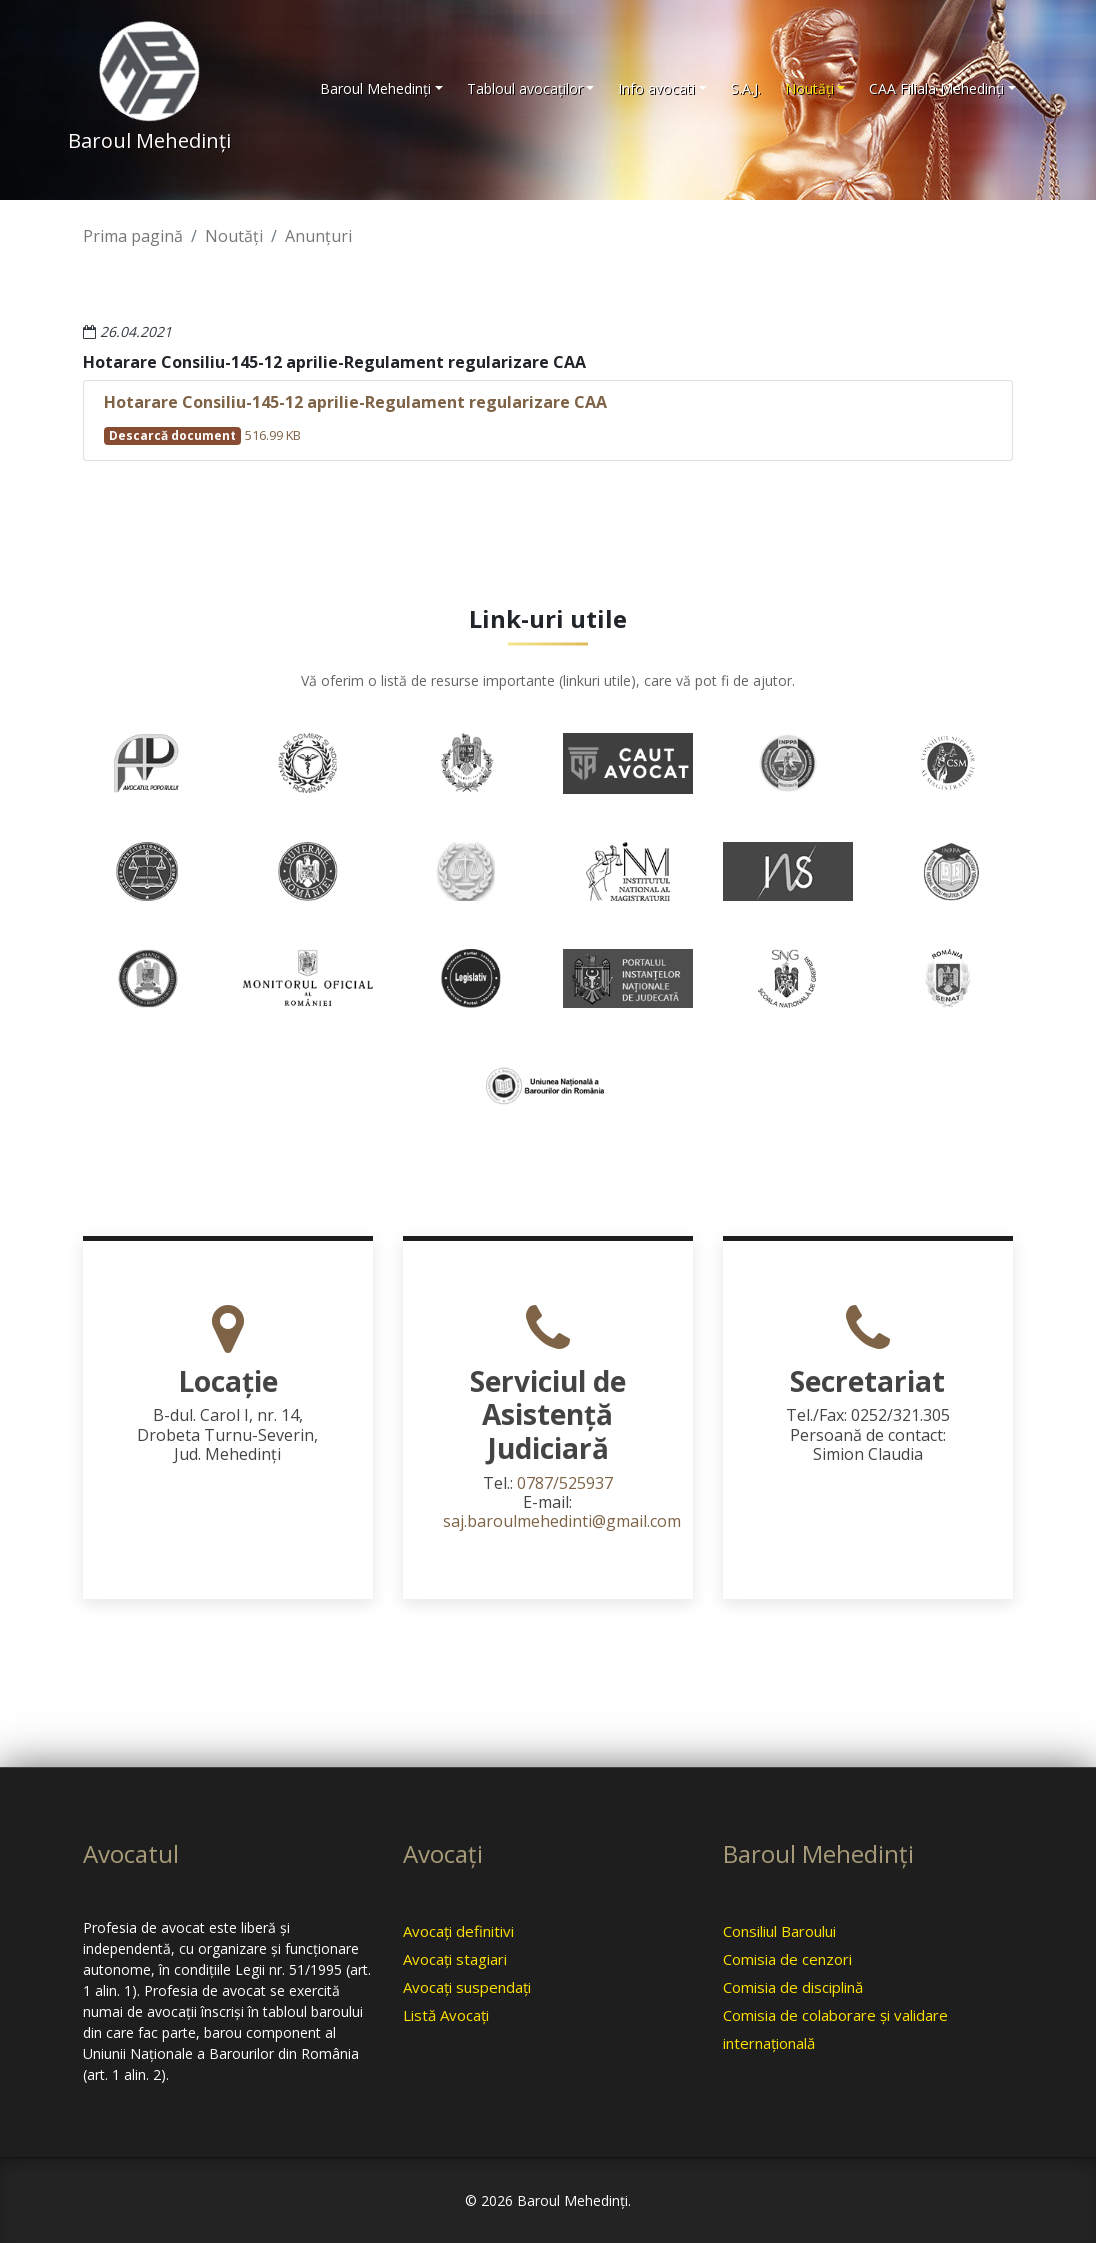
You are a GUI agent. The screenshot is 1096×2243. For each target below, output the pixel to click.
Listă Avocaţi (446, 2015)
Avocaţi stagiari (455, 1959)
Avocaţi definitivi (458, 1931)
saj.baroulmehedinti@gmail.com (562, 1521)
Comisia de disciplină (793, 1987)
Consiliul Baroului (779, 1931)
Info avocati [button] (656, 88)
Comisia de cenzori (787, 1959)
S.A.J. (746, 88)
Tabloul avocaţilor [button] (525, 88)
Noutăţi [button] (809, 88)
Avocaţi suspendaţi (467, 1987)
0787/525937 (565, 1483)
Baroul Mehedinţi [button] (375, 88)
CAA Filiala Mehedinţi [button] (936, 88)
